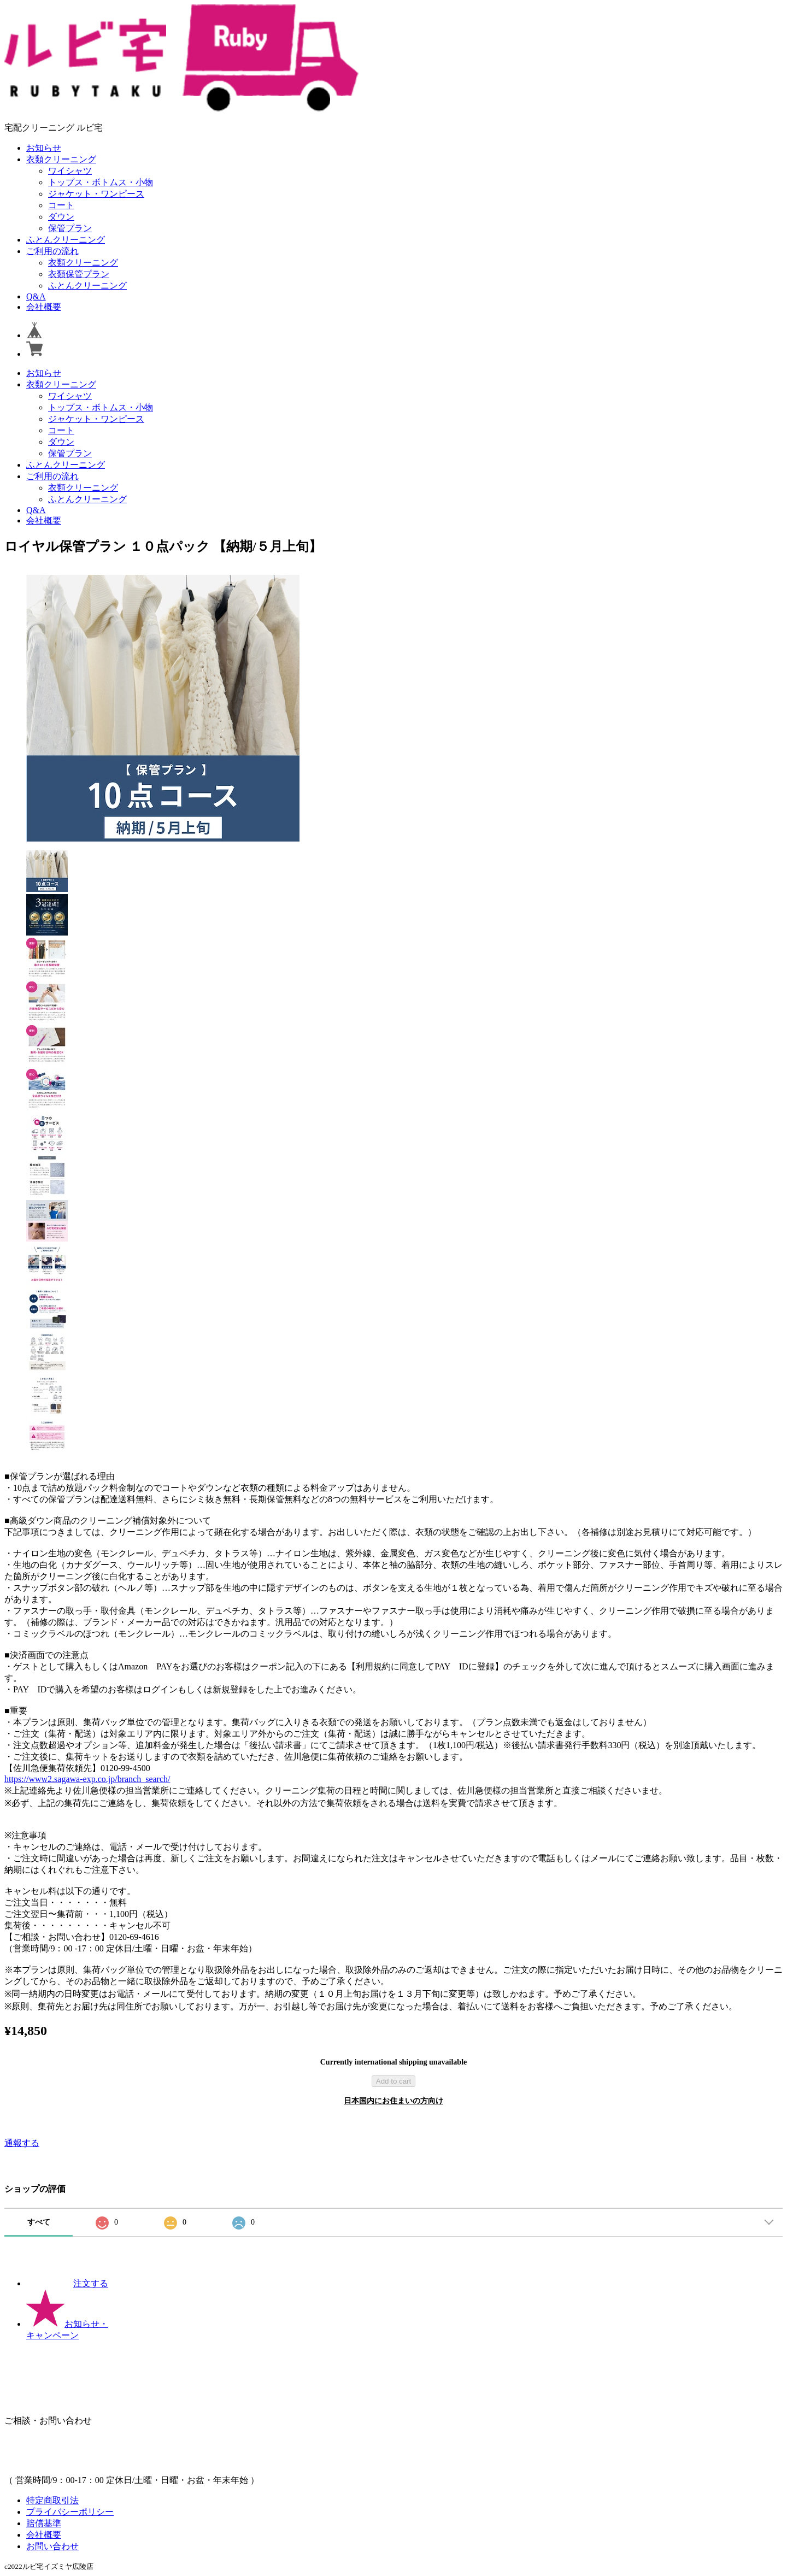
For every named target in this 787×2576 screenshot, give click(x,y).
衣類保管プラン (78, 274)
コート (61, 205)
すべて (38, 2222)
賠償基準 (43, 2523)
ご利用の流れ (52, 251)
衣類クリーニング (61, 159)
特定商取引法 (52, 2500)
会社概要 (43, 306)
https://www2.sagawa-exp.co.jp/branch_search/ (87, 1779)
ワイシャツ (70, 170)
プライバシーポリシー (70, 2511)
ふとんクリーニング (65, 239)
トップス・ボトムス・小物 (100, 182)
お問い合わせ (52, 2546)
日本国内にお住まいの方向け (393, 2101)
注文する (67, 2283)
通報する (21, 2143)
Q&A (36, 296)
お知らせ (43, 147)
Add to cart (393, 2081)
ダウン (61, 216)
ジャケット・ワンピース (96, 193)
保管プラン (70, 228)
